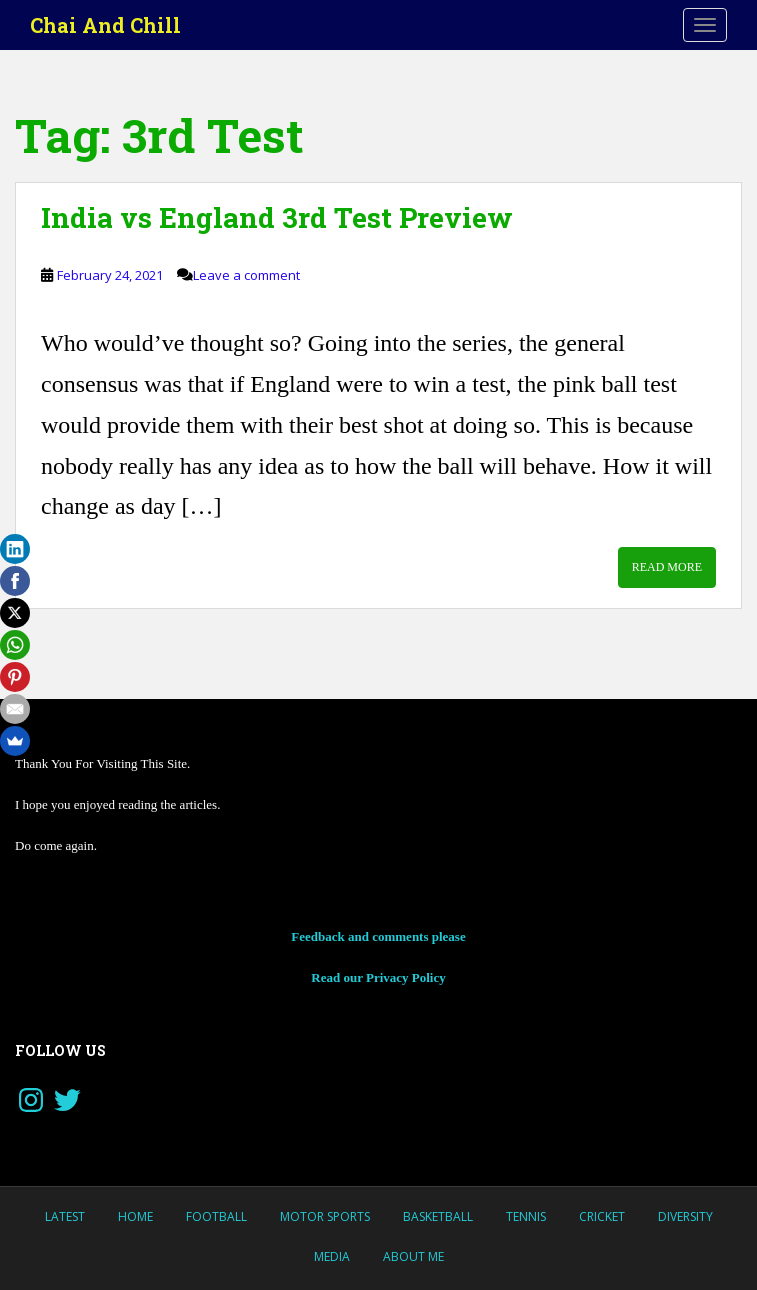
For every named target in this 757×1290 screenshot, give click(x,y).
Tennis (526, 1216)
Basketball (438, 1216)
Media (332, 1256)
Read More (667, 567)
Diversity (685, 1216)
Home (135, 1216)
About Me (413, 1256)
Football (216, 1216)
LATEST (65, 1216)
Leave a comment (246, 275)
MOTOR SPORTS (325, 1216)
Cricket (602, 1216)
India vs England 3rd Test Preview (277, 217)
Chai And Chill (105, 25)
